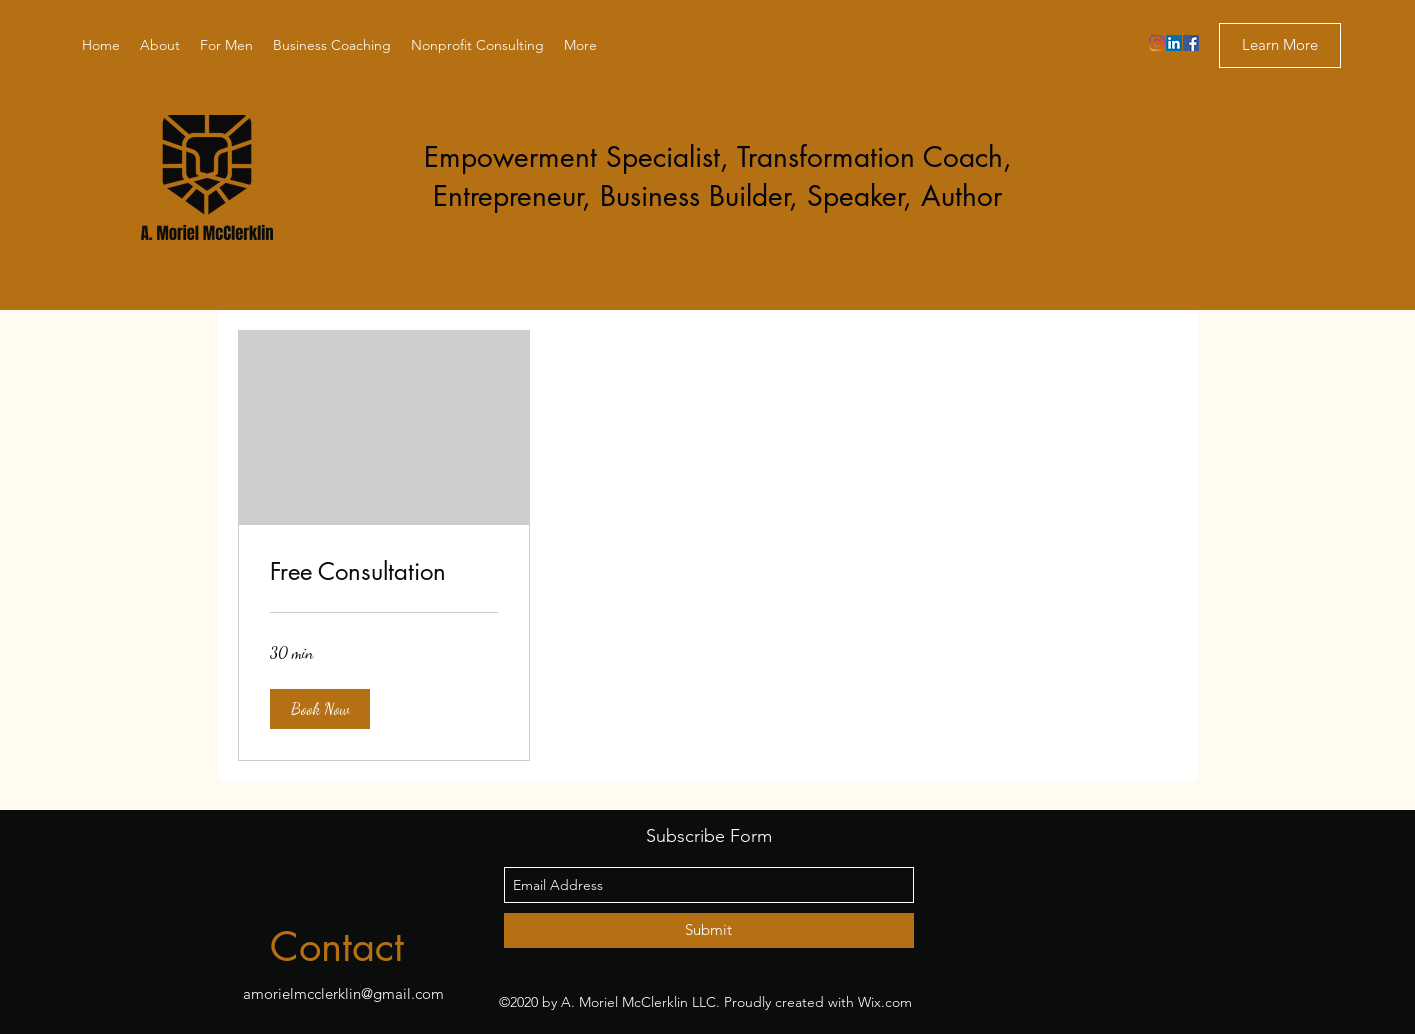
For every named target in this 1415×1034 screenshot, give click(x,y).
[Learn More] (1280, 45)
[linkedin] (1174, 43)
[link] (384, 572)
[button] (320, 709)
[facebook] (1191, 43)
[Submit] (709, 930)
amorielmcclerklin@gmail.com (343, 993)
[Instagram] (1157, 43)
